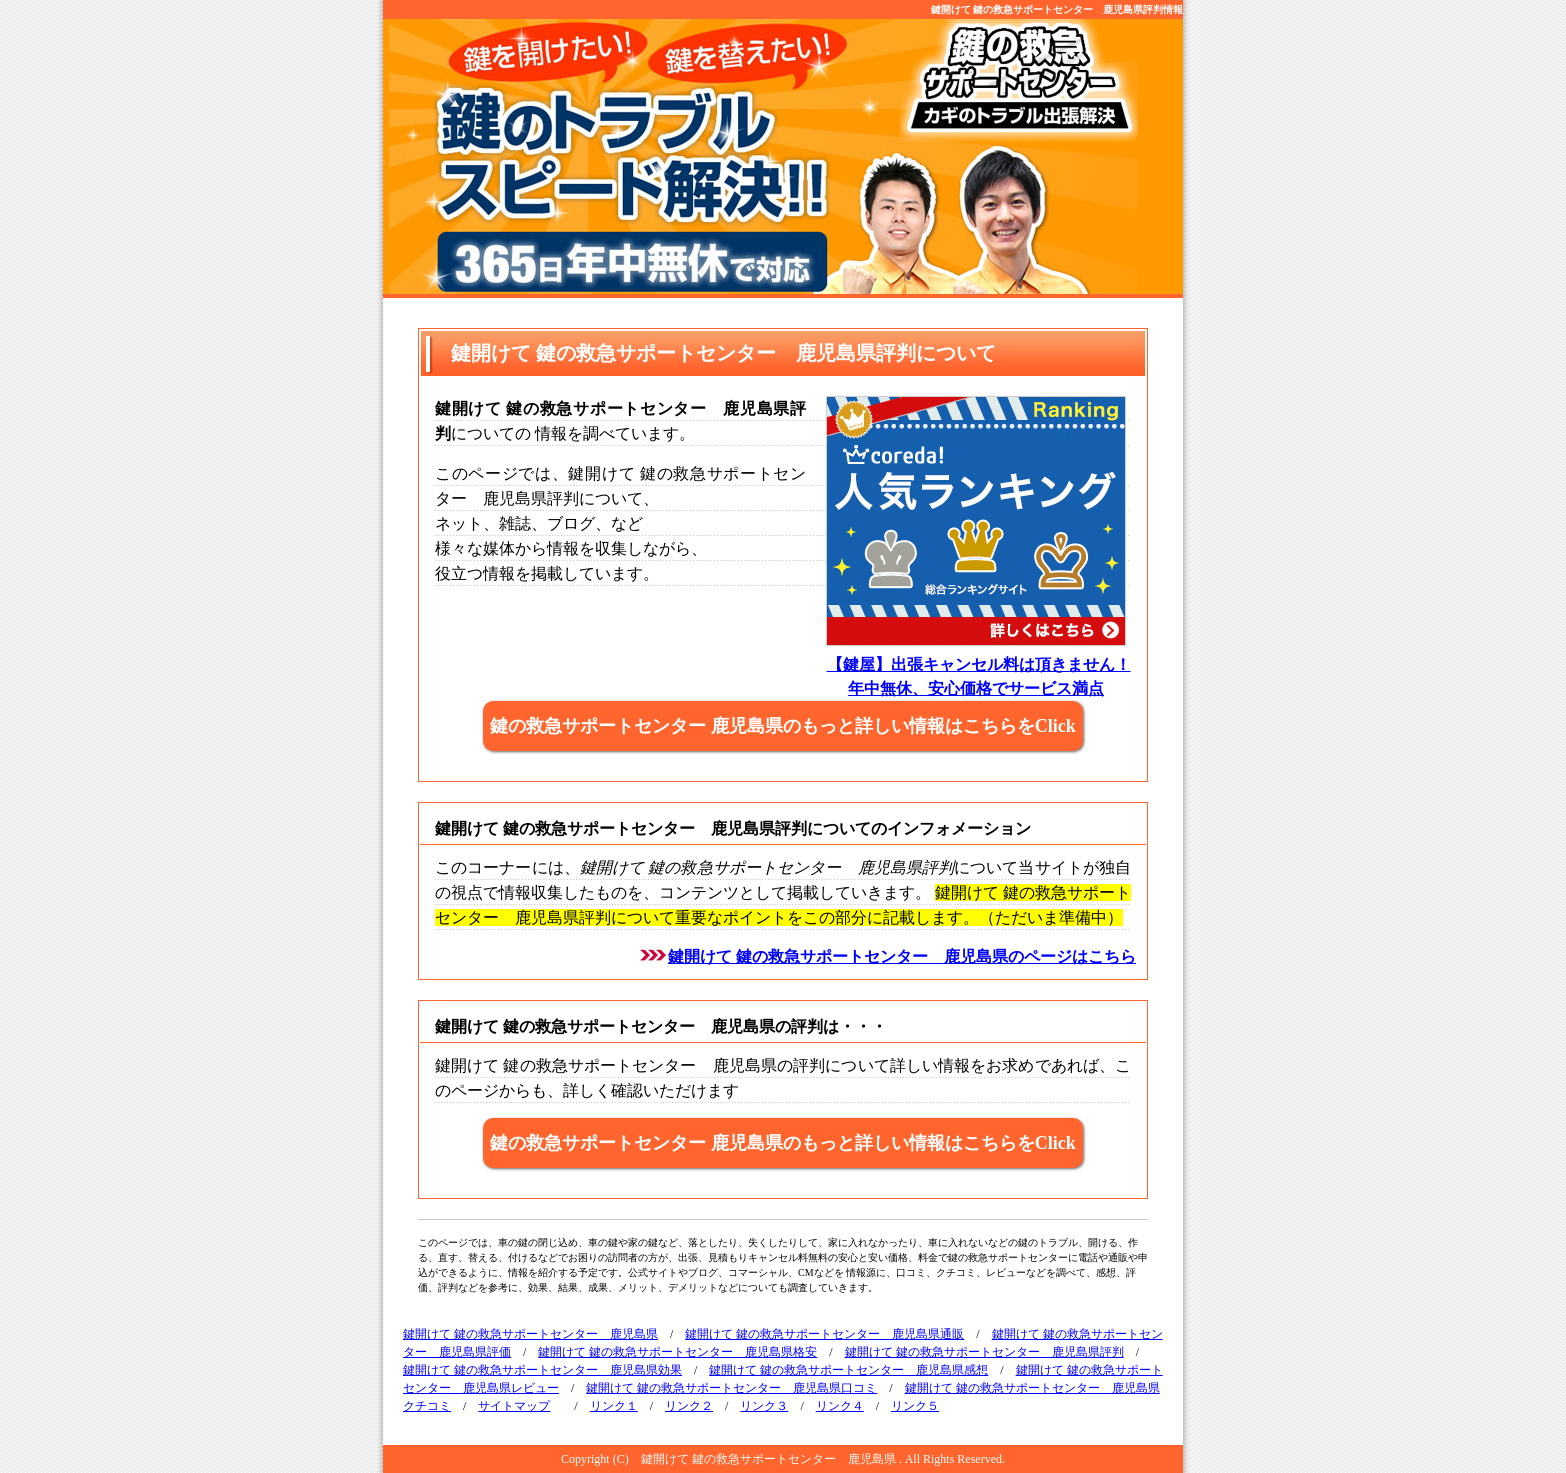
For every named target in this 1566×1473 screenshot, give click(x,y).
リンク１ (614, 1406)
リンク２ (689, 1406)
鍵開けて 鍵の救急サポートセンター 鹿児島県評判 (984, 1352)
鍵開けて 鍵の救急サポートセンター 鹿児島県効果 (542, 1370)
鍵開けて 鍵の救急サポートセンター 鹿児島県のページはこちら (902, 956)
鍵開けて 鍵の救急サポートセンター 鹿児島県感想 (848, 1370)
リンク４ (840, 1406)
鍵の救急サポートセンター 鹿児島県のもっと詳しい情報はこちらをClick (783, 726)
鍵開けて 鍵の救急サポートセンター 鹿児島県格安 (677, 1352)
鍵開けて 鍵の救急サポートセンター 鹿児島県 (530, 1334)
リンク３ (764, 1406)
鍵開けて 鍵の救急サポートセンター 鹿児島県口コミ (731, 1388)
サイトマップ (514, 1406)
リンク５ (915, 1406)
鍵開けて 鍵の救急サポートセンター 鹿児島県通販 (824, 1334)
